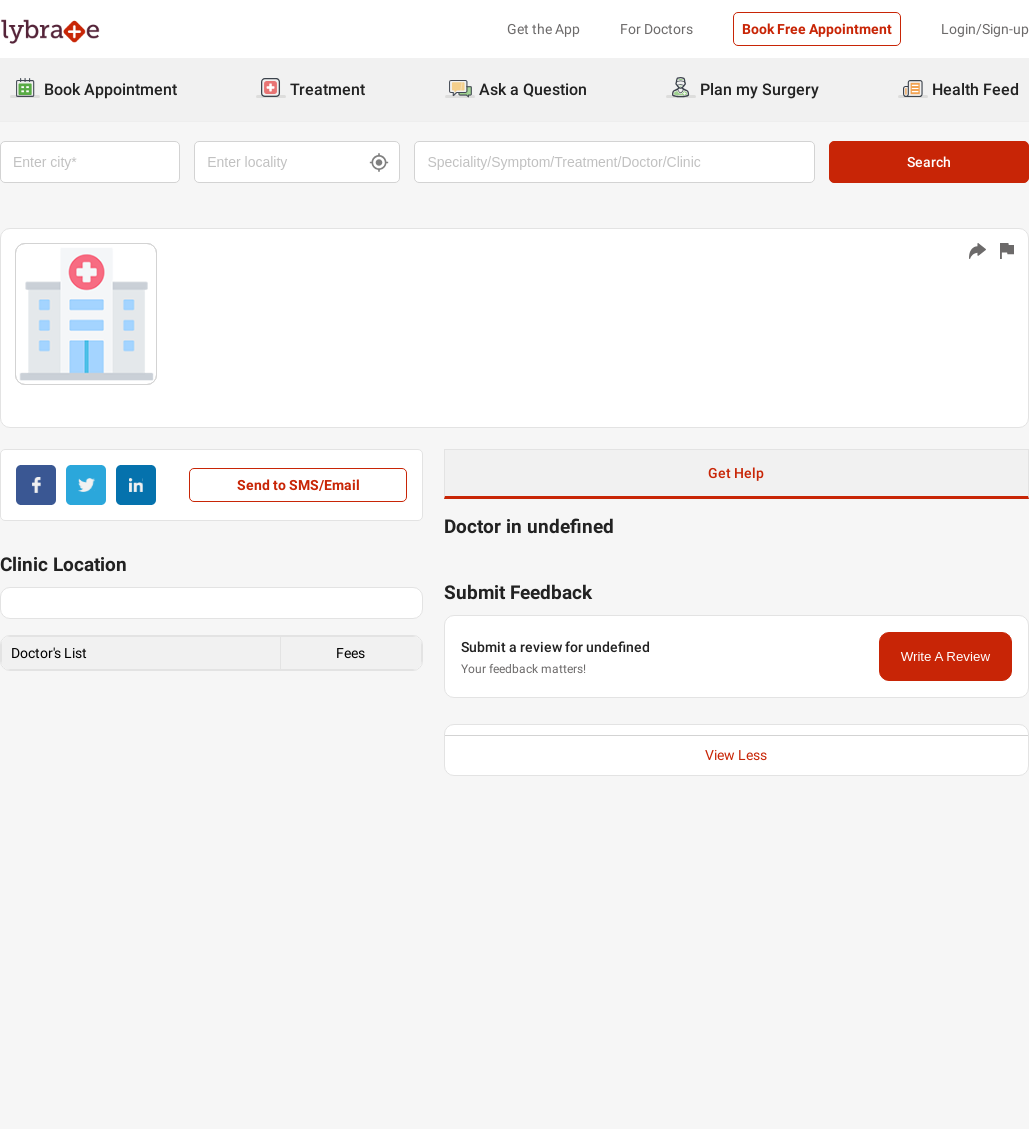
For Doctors (656, 29)
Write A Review (945, 656)
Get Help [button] (736, 473)
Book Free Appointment (817, 29)
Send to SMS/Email (298, 485)
